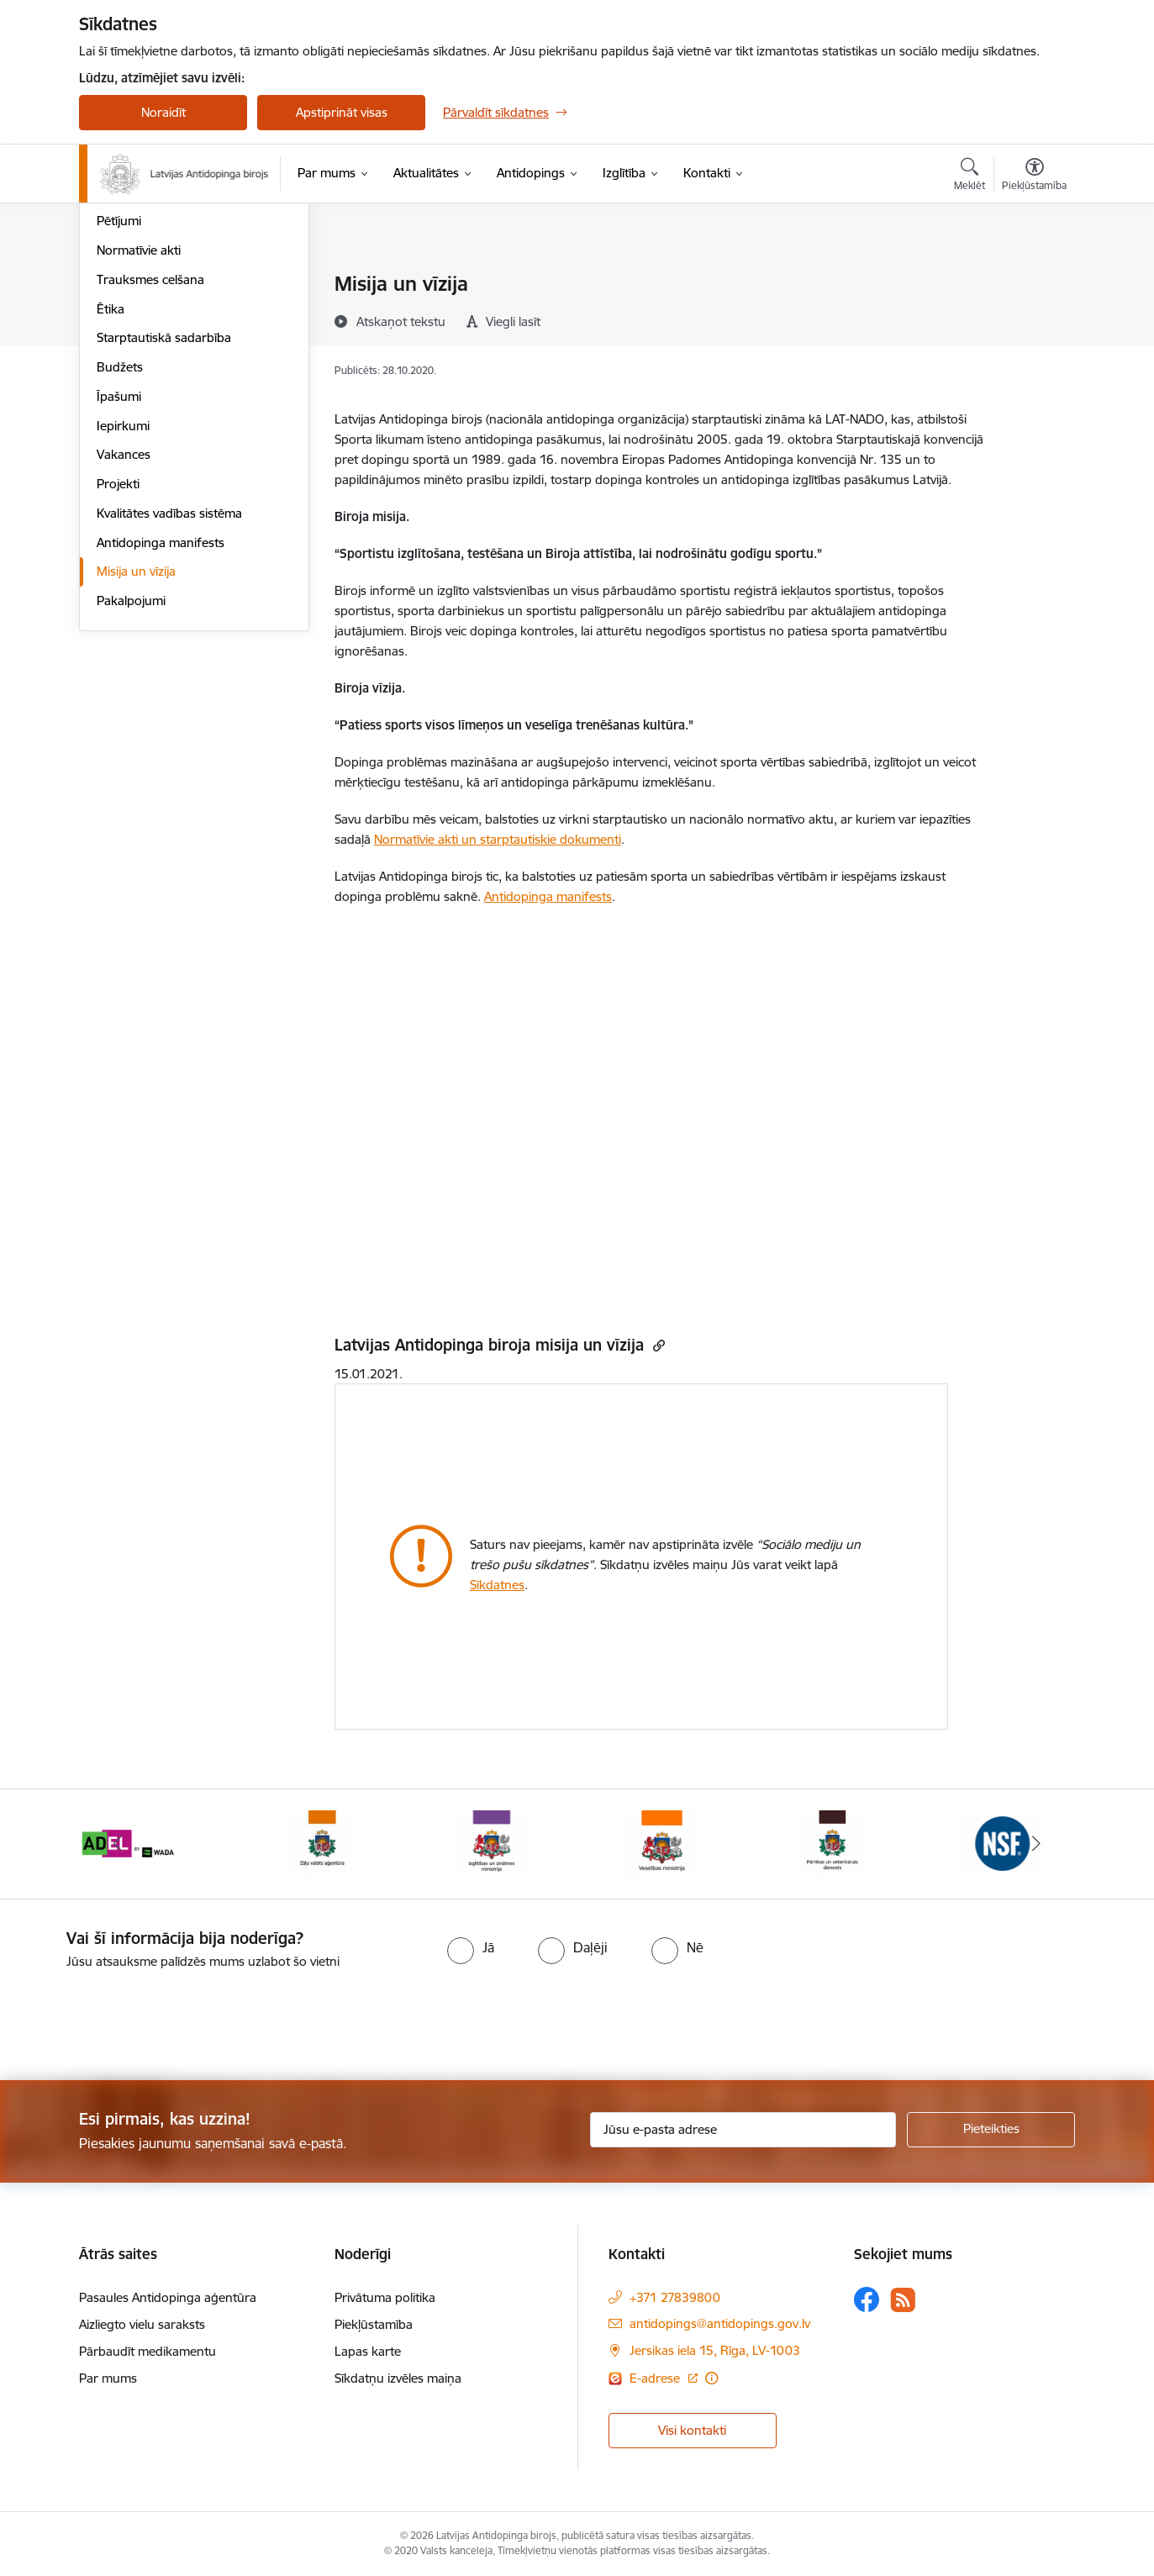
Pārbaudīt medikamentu (147, 2351)
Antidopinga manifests (160, 723)
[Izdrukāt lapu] (1033, 277)
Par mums (108, 2378)
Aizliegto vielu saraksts (142, 2324)
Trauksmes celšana (150, 460)
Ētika (110, 490)
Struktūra (123, 314)
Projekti (118, 664)
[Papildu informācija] (711, 2378)
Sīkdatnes (497, 1585)
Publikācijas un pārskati (163, 373)
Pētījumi (119, 402)
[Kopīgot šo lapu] (1033, 319)
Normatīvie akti (139, 431)
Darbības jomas (141, 343)
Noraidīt (163, 112)
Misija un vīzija (136, 753)
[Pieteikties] (991, 2129)
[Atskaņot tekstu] (400, 321)
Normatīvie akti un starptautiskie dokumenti (497, 839)
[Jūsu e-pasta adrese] (743, 2129)
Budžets (120, 548)
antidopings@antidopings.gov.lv (720, 2323)
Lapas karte (368, 2351)
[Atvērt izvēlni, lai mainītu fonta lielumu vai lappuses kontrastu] (1034, 176)
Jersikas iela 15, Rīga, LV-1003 (715, 2350)
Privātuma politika (385, 2297)
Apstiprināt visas (341, 112)
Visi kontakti (692, 2430)
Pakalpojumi (131, 781)
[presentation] (140, 2018)
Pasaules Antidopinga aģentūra (167, 2297)
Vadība (116, 285)
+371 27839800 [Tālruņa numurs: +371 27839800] (675, 2297)
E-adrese (656, 2378)
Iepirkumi (123, 606)
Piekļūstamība (374, 2324)
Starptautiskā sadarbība (164, 519)
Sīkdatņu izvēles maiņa (398, 2378)
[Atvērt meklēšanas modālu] (969, 176)
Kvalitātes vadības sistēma (169, 694)
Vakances (123, 636)
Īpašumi (119, 577)
